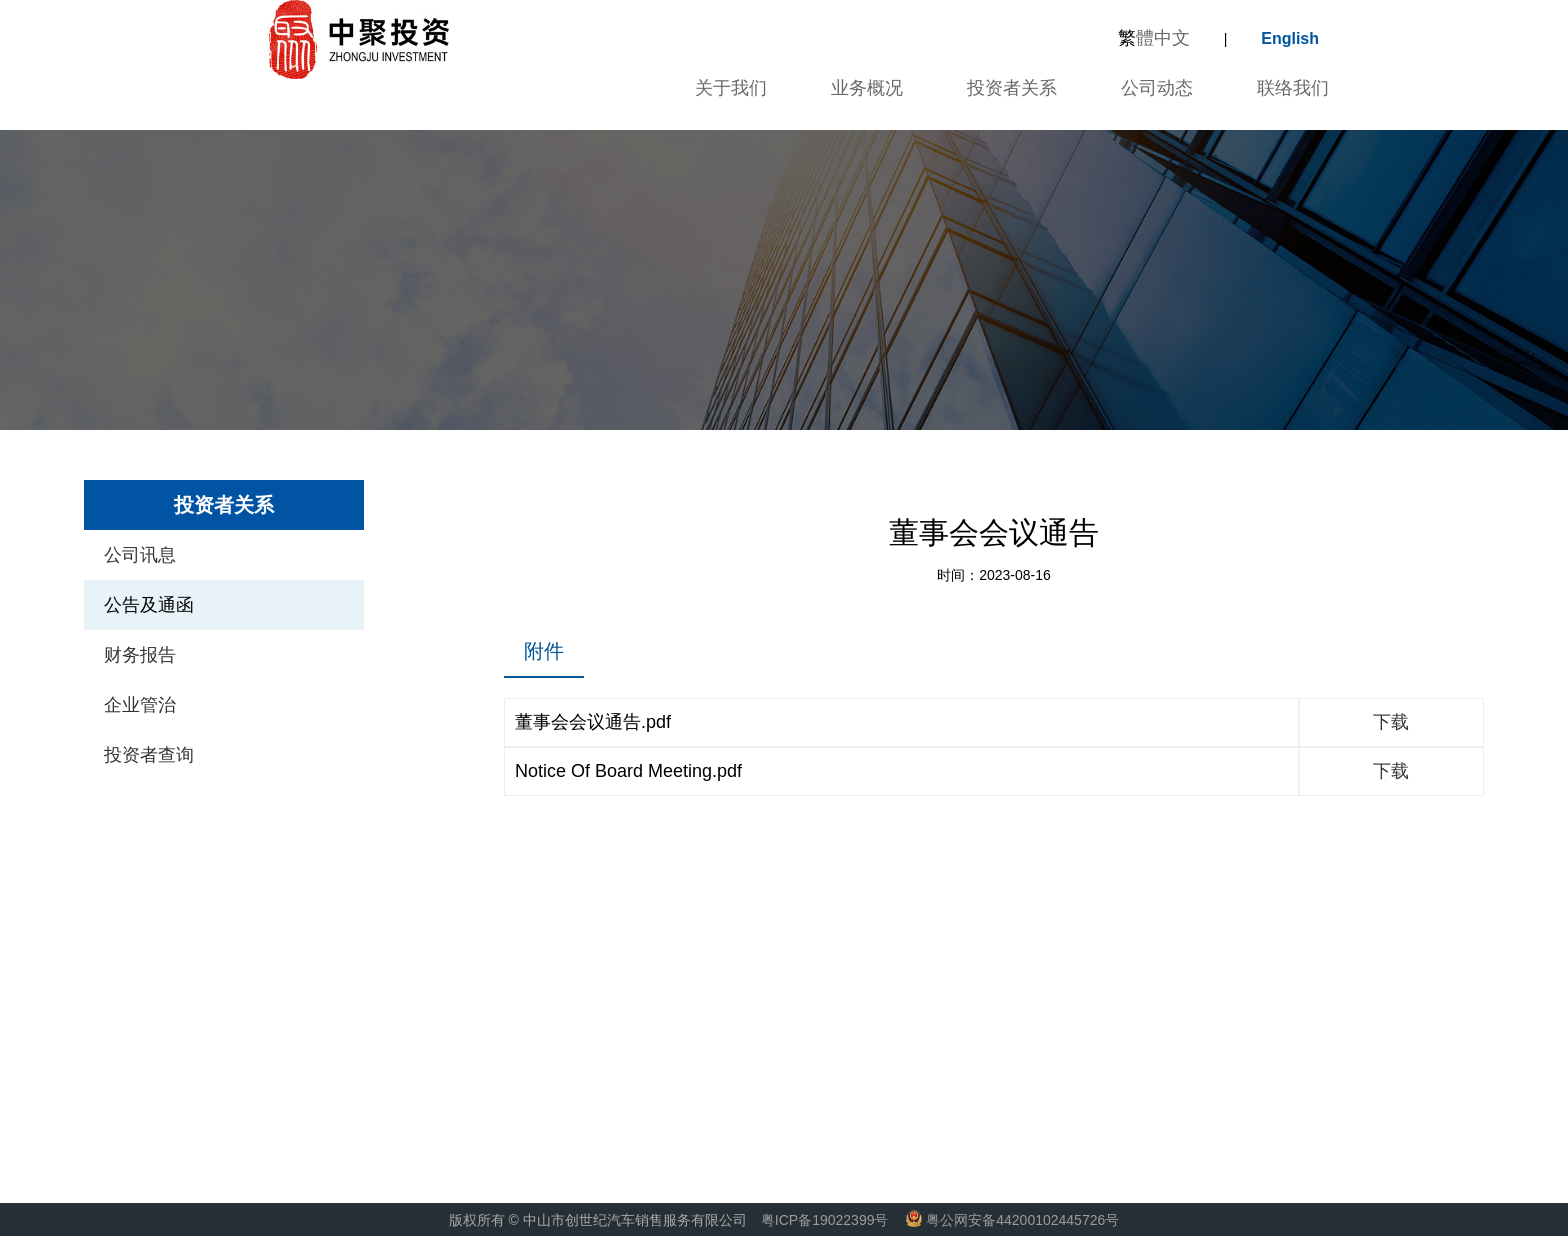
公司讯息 (140, 555)
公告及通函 (149, 605)
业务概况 (867, 88)
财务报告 (140, 655)
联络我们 (1293, 88)
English (1290, 38)
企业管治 (140, 705)
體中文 (1154, 38)
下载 (1391, 722)
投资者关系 (1012, 88)
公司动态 (1157, 88)
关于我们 (728, 88)
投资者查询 (149, 755)
